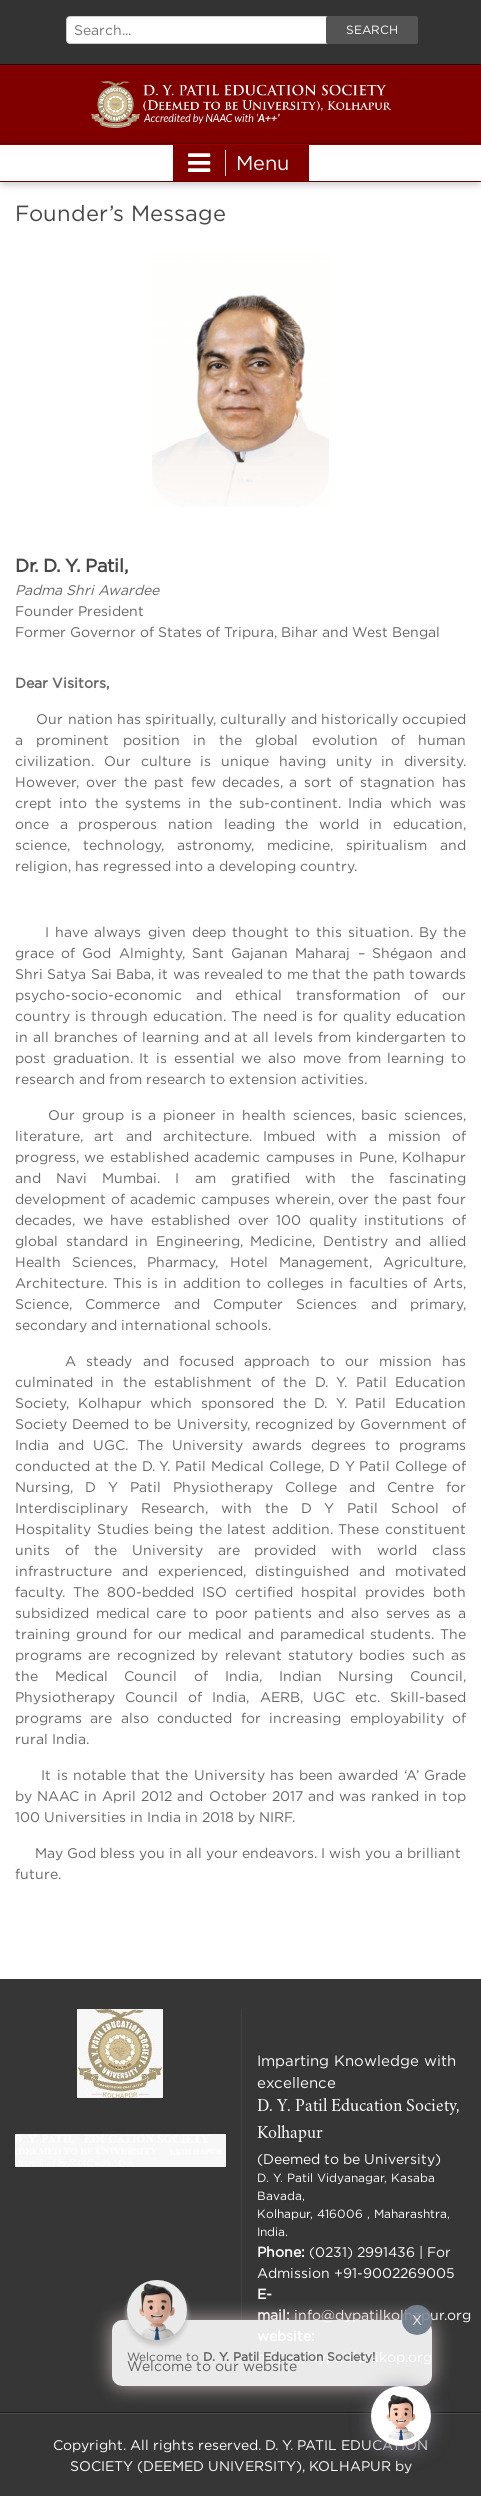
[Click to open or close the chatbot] (401, 2416)
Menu (238, 163)
